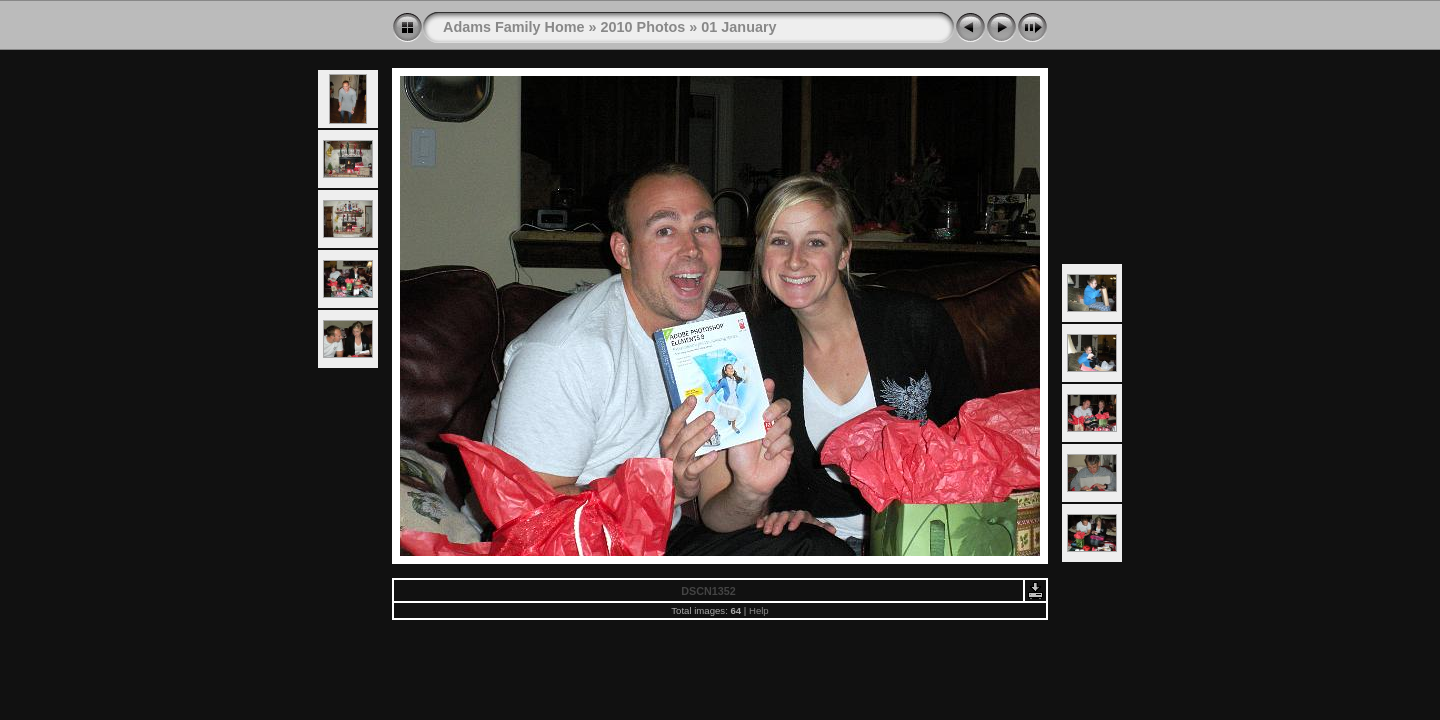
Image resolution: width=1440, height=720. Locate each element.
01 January (738, 27)
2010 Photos (643, 27)
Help (759, 610)
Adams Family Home (514, 27)
